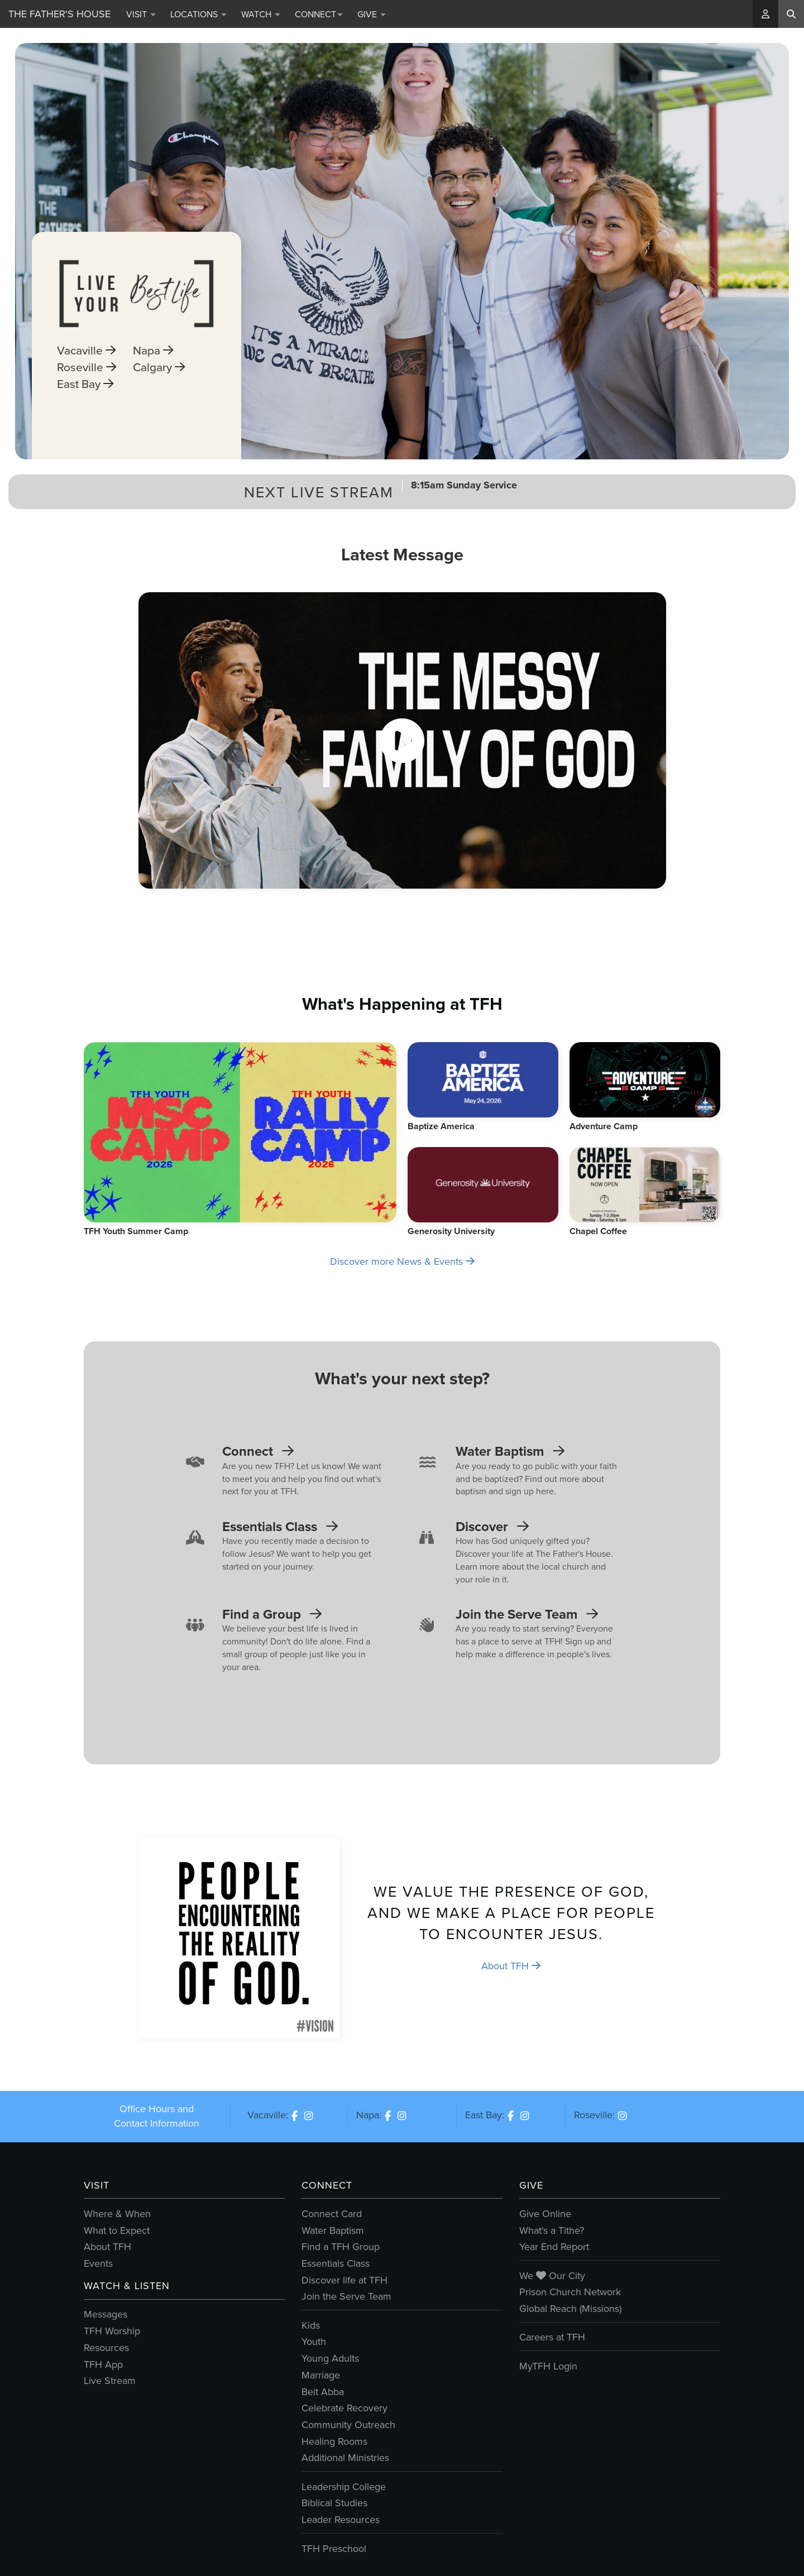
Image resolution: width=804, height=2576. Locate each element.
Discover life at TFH (344, 2280)
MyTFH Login (548, 2366)
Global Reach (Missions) (570, 2308)
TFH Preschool (334, 2548)
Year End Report (554, 2246)
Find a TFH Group (341, 2246)
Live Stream (110, 2380)
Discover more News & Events (402, 1261)
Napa (153, 399)
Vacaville (86, 399)
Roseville (86, 416)
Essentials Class (336, 2263)
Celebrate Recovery (344, 2408)
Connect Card (332, 2213)
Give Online (545, 2213)
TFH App (103, 2364)
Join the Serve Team (346, 2296)
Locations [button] (198, 14)
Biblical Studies (334, 2503)
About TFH (510, 1966)
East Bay (85, 433)
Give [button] (371, 14)
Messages (105, 2314)
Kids (311, 2325)
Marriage (321, 2375)
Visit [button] (141, 14)
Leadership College (344, 2486)
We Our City (552, 2275)
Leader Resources (341, 2519)
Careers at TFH (552, 2337)
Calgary (159, 416)
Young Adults (330, 2358)
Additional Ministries (345, 2457)
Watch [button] (260, 14)
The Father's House (59, 14)
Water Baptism (333, 2230)
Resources (106, 2347)
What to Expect (117, 2230)
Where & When (117, 2213)
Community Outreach (348, 2424)
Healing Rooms (334, 2441)
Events (98, 2263)
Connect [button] (319, 14)
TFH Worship (112, 2331)
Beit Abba (323, 2392)
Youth (314, 2341)
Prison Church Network (570, 2292)
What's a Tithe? (551, 2230)
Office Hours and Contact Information (156, 2116)
